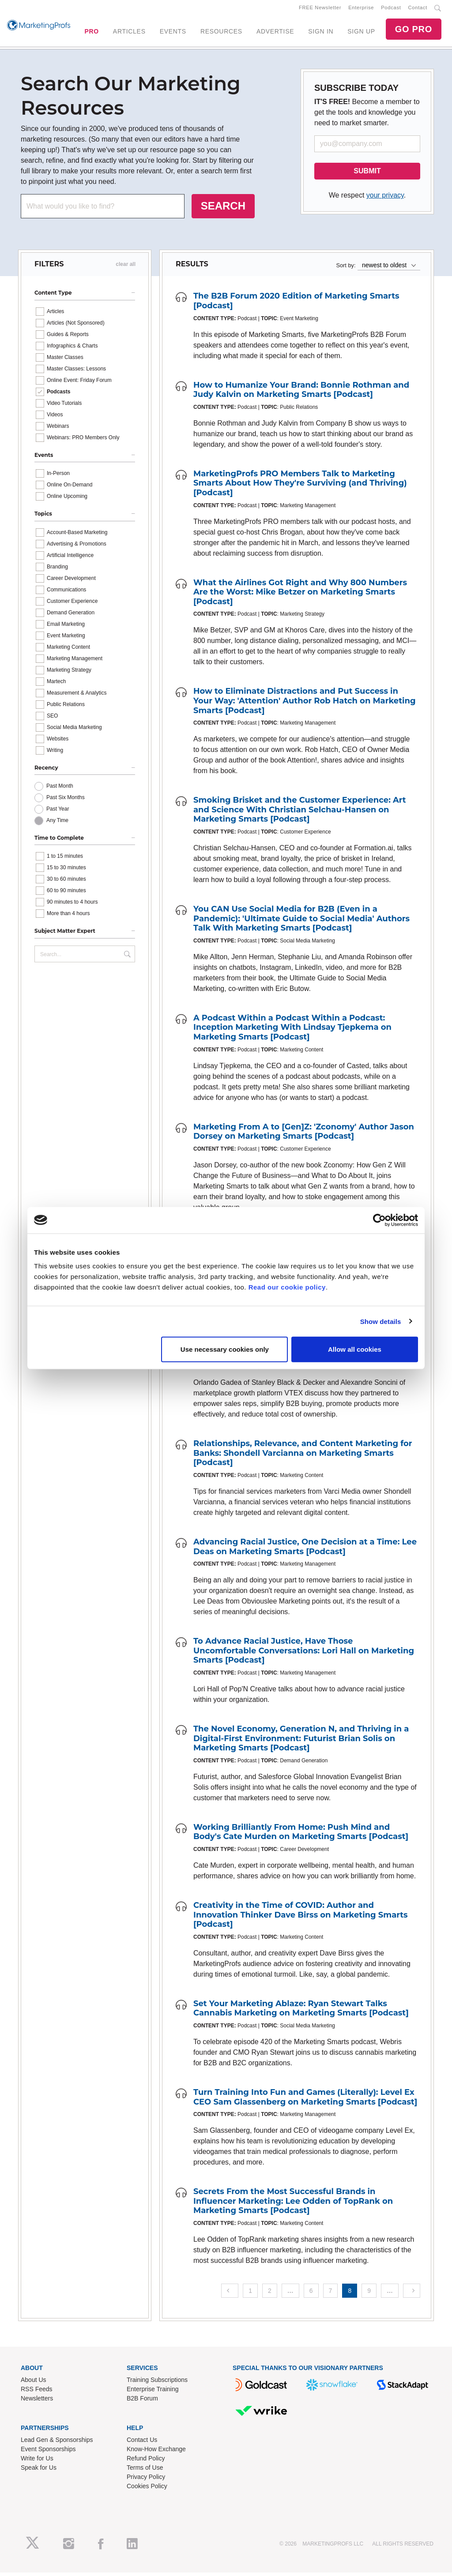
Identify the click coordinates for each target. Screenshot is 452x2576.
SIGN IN (320, 33)
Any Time (57, 824)
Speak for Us (38, 2470)
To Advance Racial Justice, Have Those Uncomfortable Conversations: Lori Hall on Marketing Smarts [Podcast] (303, 1654)
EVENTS (173, 33)
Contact (417, 9)
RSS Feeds (37, 2392)
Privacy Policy (146, 2479)
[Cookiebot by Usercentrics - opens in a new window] (379, 1219)
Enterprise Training (153, 2392)
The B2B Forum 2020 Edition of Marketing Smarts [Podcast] (296, 304)
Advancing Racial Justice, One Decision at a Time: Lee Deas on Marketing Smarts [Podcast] (305, 1550)
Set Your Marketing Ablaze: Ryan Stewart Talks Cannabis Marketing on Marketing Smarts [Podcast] (301, 2011)
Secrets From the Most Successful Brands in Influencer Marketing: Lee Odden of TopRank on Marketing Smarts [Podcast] (293, 2204)
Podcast (391, 9)
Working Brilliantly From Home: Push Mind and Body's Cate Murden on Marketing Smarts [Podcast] (300, 1835)
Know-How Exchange (156, 2452)
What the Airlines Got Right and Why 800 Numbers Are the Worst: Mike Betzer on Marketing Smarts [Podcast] (300, 595)
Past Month (59, 789)
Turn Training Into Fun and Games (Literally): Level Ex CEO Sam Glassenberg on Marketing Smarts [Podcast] (305, 2100)
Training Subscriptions (157, 2382)
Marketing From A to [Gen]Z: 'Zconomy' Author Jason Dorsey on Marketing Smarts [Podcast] (303, 1134)
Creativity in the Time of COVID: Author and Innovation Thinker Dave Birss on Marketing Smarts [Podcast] (300, 1918)
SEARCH (223, 209)
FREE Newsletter (320, 9)
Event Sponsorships (48, 2452)
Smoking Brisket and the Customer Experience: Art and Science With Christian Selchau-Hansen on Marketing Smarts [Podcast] (299, 813)
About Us (33, 2382)
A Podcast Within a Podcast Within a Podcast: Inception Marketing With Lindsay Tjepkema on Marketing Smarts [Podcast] (292, 1030)
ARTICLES (129, 33)
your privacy (385, 198)
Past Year (57, 812)
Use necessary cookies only (225, 1349)
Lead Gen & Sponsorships (57, 2442)
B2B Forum (142, 2401)
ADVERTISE (275, 33)
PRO (91, 33)
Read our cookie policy (287, 1287)
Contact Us (142, 2442)
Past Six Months (65, 801)
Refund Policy (146, 2461)
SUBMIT (367, 174)
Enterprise (361, 9)
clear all (126, 268)
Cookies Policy (147, 2489)
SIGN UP (361, 33)
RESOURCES (221, 33)
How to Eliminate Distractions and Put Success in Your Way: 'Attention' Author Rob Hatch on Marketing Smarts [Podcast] (304, 704)
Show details (380, 1321)
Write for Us (37, 2461)
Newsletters (37, 2401)
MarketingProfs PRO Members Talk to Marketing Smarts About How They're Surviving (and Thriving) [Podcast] (300, 486)
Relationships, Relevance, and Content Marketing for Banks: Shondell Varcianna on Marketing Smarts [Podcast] (302, 1456)
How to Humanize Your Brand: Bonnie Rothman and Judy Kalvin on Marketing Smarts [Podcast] (301, 393)
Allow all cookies (354, 1349)
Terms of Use (145, 2470)
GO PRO (413, 31)
